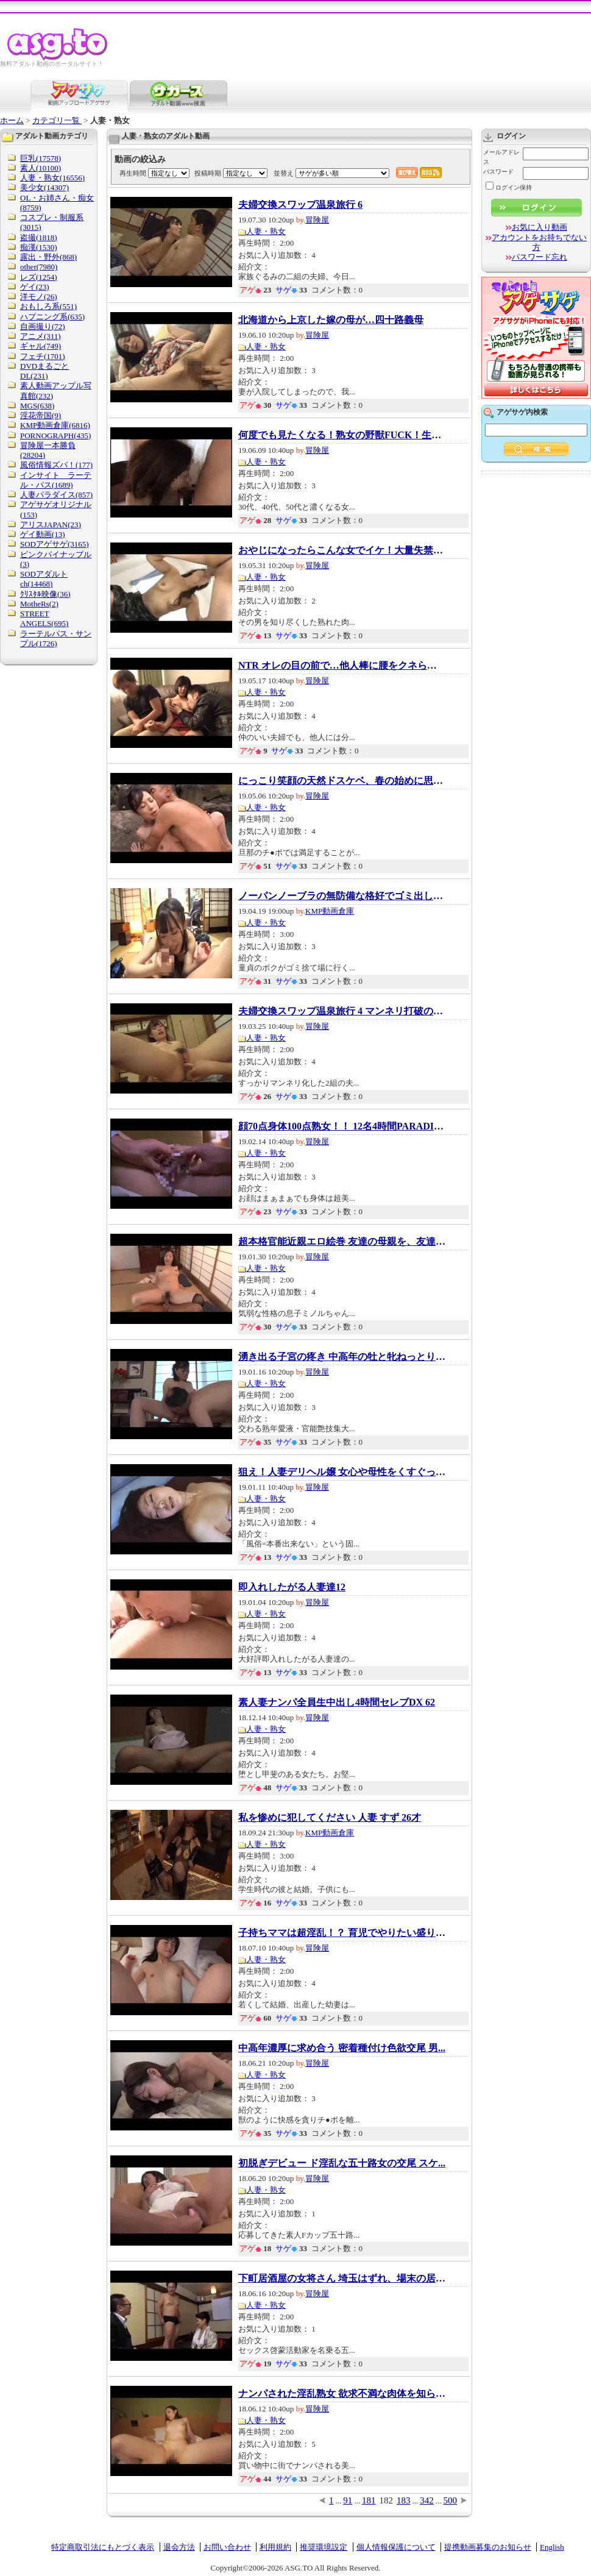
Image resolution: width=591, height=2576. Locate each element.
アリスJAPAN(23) (50, 524)
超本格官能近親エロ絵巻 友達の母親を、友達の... (341, 1242)
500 (451, 2500)
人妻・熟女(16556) (52, 177)
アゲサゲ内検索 (522, 412)
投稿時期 (207, 173)
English (552, 2547)
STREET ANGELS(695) (44, 618)
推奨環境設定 (323, 2547)
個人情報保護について (396, 2547)
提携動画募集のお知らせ (487, 2547)
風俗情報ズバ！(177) (56, 464)
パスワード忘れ (539, 257)
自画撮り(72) (42, 326)
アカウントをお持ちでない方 (539, 242)
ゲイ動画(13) (42, 534)
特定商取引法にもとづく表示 (102, 2547)
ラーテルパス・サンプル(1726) (55, 638)
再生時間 (132, 173)
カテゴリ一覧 (57, 120)
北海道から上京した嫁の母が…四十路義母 (330, 320)
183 (404, 2500)
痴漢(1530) (38, 247)
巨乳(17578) (40, 158)
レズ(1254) (38, 277)
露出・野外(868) (48, 257)
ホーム (12, 120)
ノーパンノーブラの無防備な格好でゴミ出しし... (341, 896)
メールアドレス (501, 157)
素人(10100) (40, 168)
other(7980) (38, 266)
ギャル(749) (40, 345)
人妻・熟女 (266, 231)
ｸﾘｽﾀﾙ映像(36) (45, 594)
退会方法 (179, 2547)
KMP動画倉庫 (329, 911)
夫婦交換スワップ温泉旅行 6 (300, 205)
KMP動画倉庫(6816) (55, 425)
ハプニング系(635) (52, 316)
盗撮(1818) (38, 237)
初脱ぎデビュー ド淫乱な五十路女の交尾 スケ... (341, 2163)
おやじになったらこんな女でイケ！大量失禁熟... (341, 550)
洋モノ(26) (38, 296)
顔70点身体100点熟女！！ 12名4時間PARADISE (341, 1126)
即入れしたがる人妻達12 (291, 1587)
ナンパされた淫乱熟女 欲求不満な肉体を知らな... (341, 2394)
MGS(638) (37, 405)
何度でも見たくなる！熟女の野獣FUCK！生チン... (341, 435)
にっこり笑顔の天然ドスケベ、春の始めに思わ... (341, 781)
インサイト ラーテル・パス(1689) (55, 480)
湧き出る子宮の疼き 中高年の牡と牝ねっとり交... (341, 1357)
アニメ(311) (40, 336)
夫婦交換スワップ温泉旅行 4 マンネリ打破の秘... (341, 1011)
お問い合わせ (227, 2547)
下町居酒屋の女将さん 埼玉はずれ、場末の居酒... (341, 2278)
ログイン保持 (509, 187)
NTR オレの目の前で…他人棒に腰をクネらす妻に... (341, 666)
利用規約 (275, 2547)
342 (427, 2500)
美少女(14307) (44, 187)
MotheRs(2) (39, 603)
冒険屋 (317, 219)
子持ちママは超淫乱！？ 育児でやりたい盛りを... (341, 1933)
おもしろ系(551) (48, 306)
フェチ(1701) (42, 356)
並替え (284, 173)
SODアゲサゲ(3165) (54, 544)
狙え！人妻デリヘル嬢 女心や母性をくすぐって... (341, 1472)
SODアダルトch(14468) (44, 578)
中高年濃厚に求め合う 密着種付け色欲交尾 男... (341, 2048)
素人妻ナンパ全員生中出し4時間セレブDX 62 (336, 1702)
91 (347, 2500)
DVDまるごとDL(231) (44, 370)
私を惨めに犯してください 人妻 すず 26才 (329, 1818)
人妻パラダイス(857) (56, 494)
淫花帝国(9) (40, 415)
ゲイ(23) (34, 286)
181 (369, 2500)
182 (387, 2500)
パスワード (498, 171)
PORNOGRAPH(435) (55, 435)
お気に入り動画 (539, 227)
